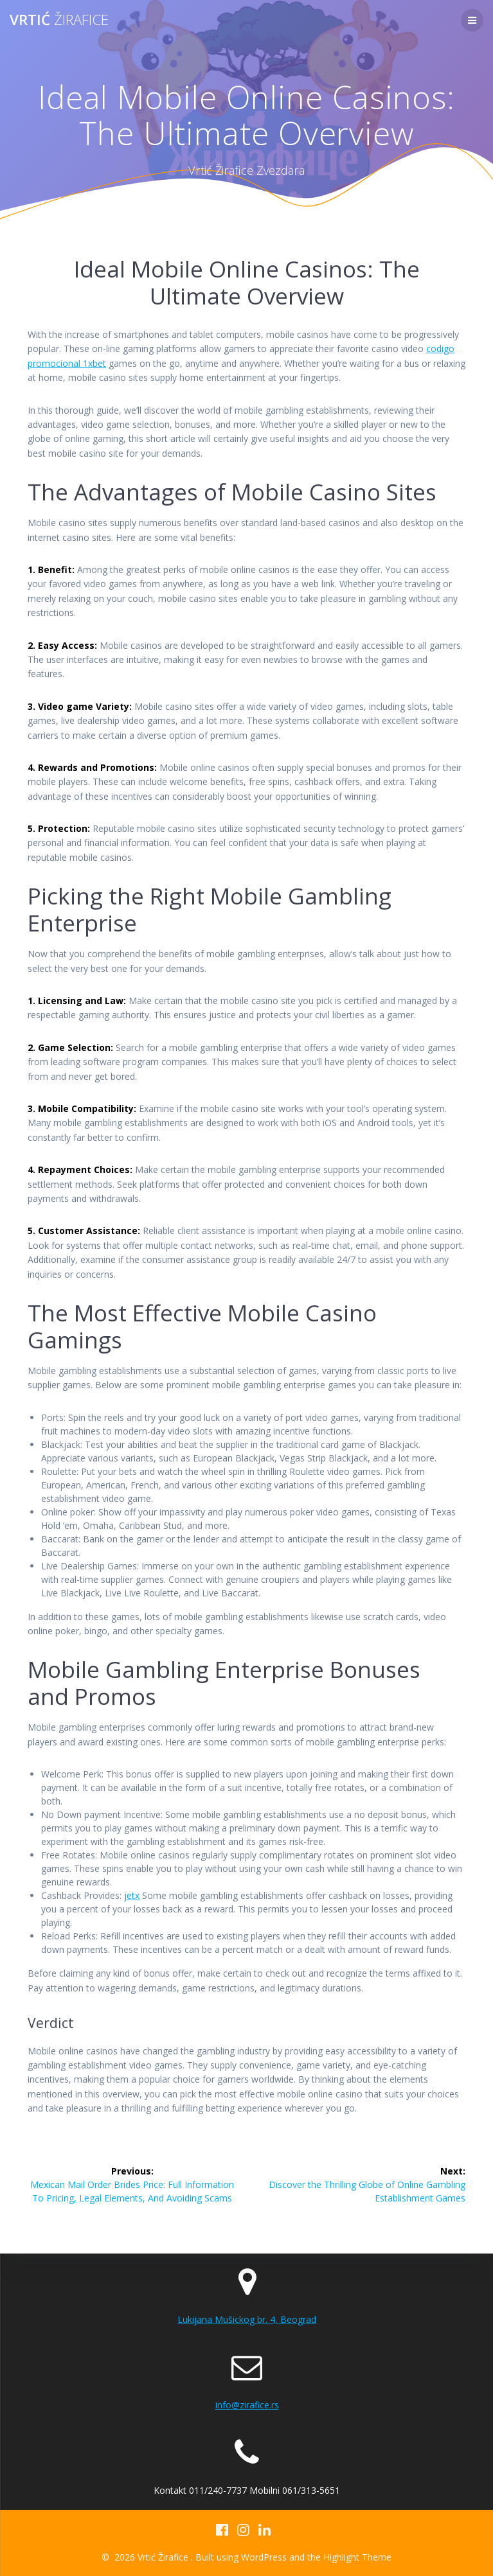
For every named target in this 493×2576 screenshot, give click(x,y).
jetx (131, 1895)
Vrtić (59, 20)
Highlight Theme (357, 2557)
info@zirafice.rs (247, 2405)
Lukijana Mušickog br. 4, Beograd (246, 2319)
